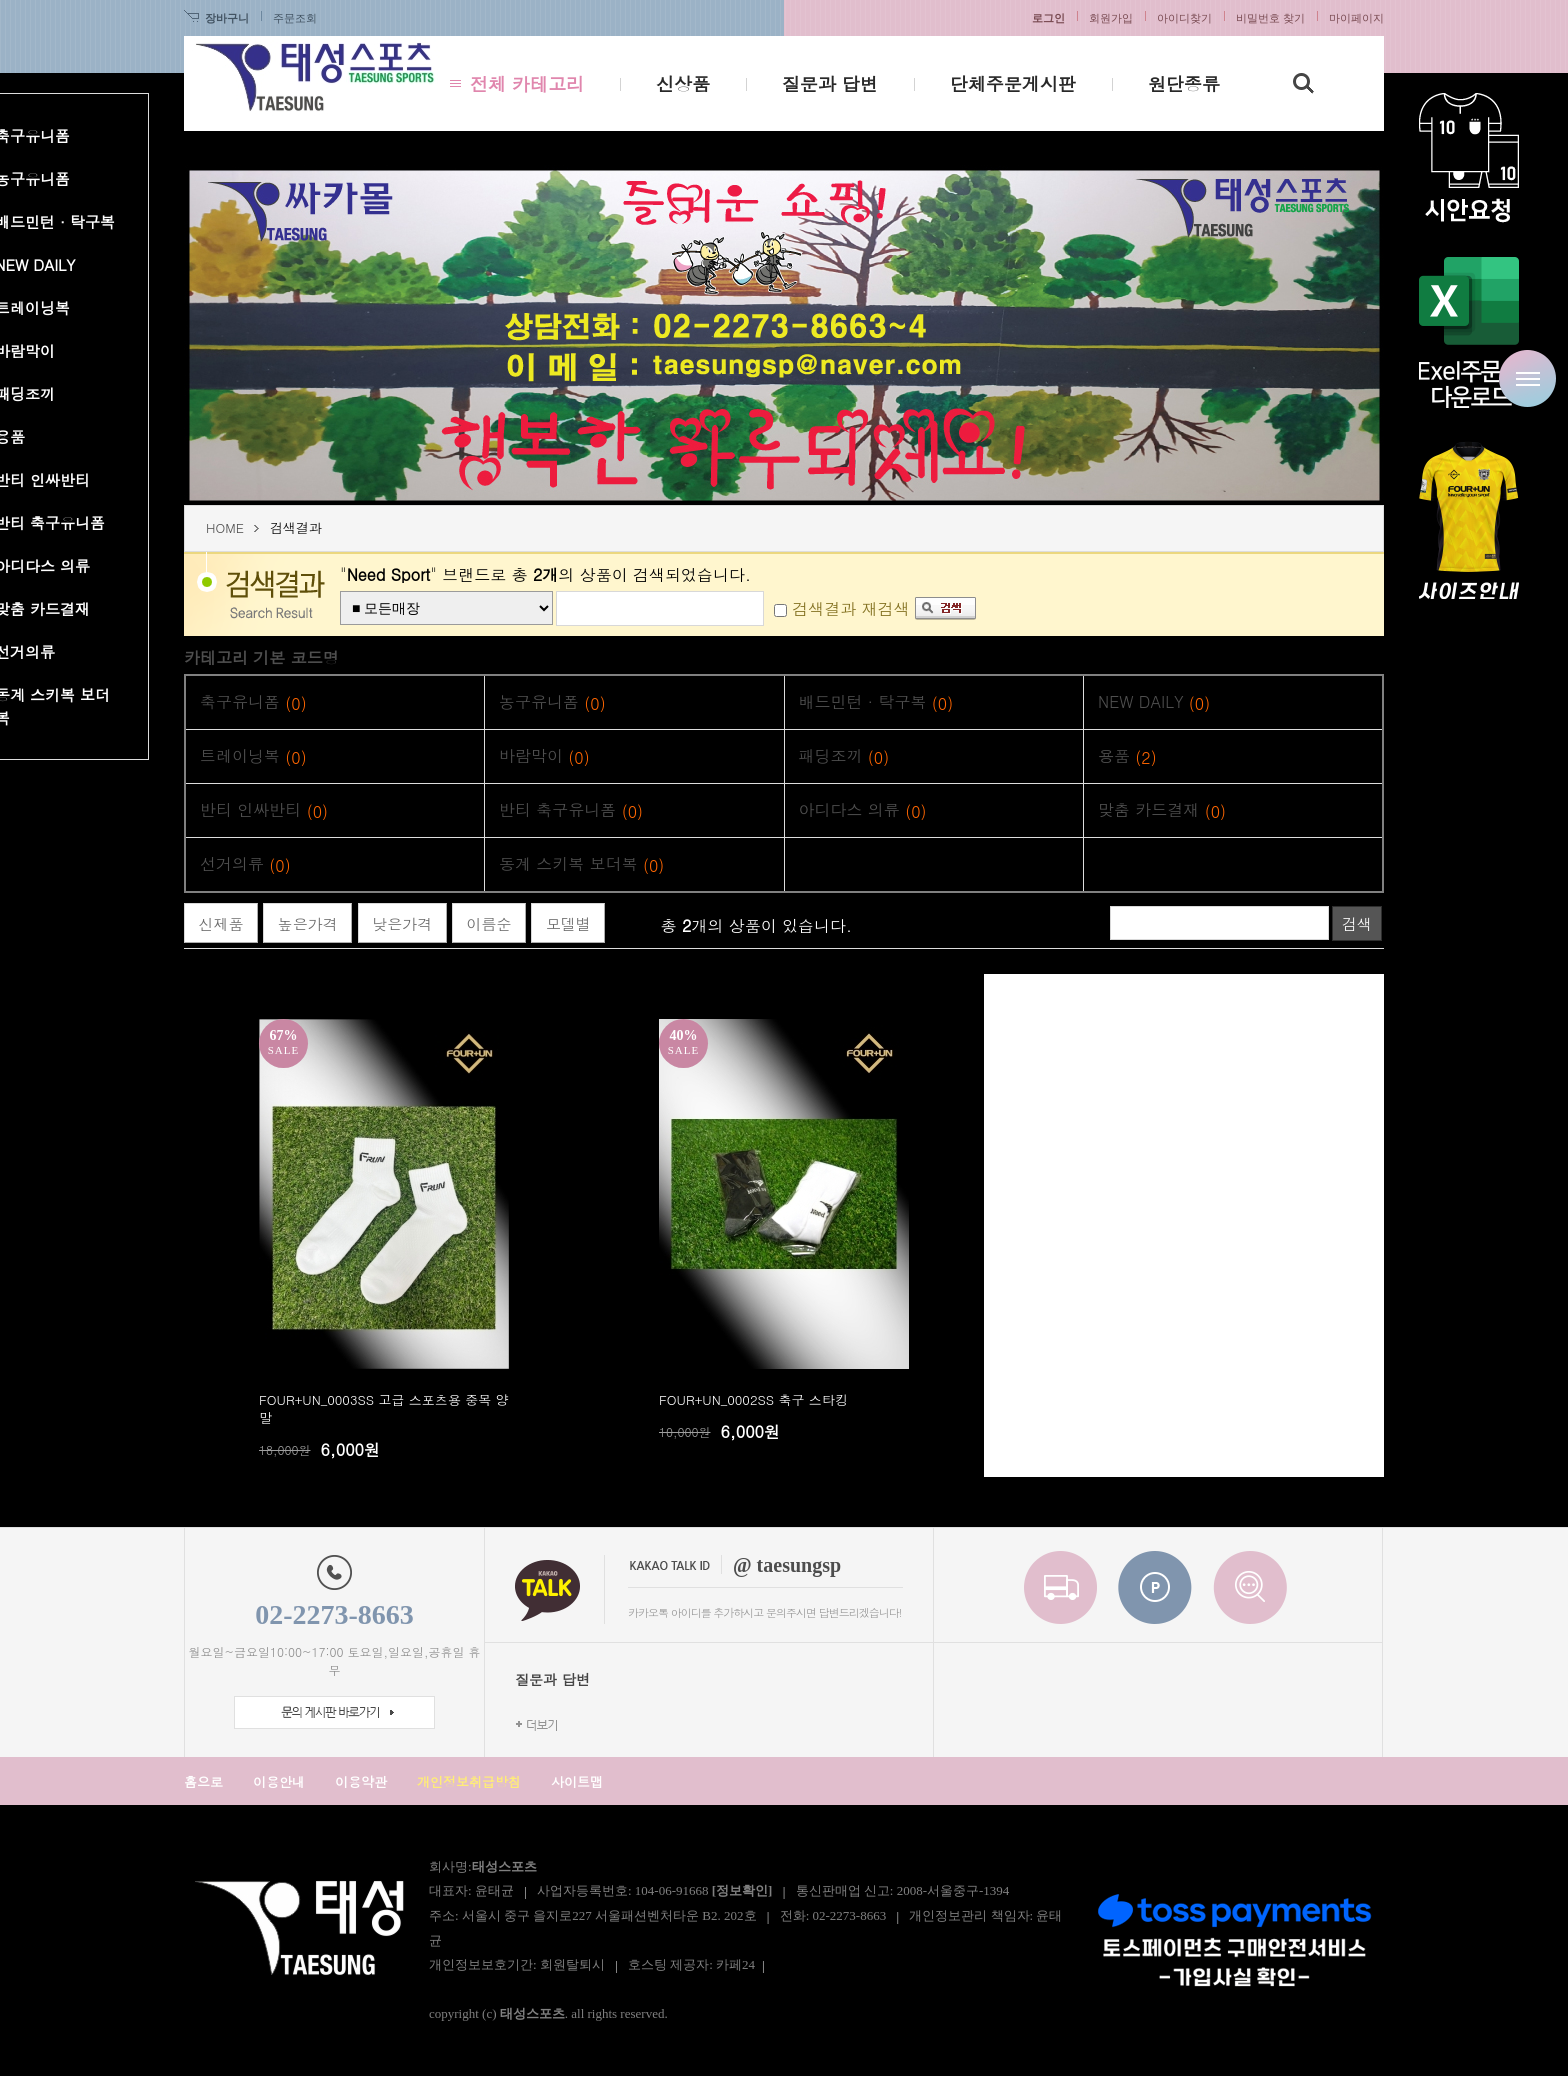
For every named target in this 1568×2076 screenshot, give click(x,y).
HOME (225, 527)
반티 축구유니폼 (571, 810)
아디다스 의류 (863, 810)
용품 (1127, 756)
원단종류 (1184, 83)
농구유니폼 (552, 702)
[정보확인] (742, 1890)
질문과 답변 (830, 83)
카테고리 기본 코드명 (261, 657)
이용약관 (361, 1781)
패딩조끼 (844, 756)
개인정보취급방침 (469, 1781)
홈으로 (203, 1781)
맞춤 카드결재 (1162, 810)
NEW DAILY (1154, 702)
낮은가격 (402, 923)
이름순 (489, 923)
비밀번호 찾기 (1270, 18)
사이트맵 (577, 1781)
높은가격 (308, 923)
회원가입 (1111, 18)
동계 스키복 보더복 (581, 864)
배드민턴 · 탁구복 (876, 702)
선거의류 (245, 864)
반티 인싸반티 (264, 810)
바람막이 (544, 756)
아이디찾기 (1184, 18)
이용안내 (279, 1781)
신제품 (221, 923)
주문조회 (295, 18)
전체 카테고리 (527, 83)
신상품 (683, 83)
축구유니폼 (253, 702)
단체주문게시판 (1013, 83)
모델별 (568, 923)
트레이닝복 (253, 756)
